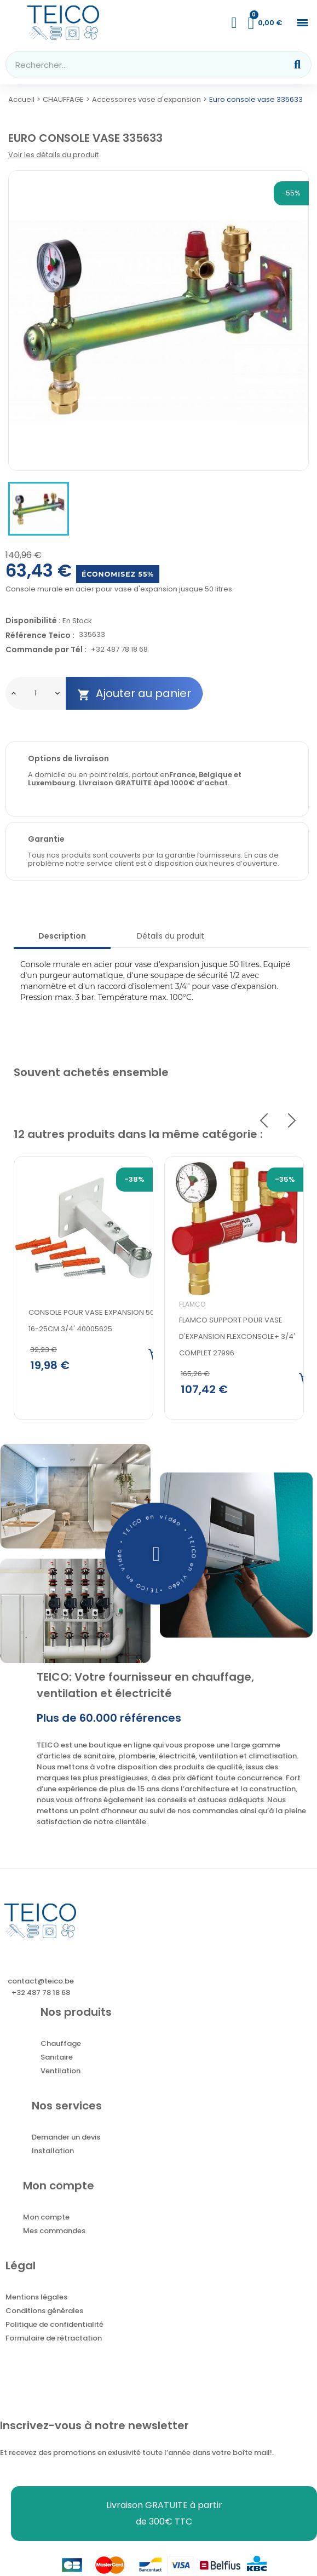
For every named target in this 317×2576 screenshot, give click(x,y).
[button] (302, 23)
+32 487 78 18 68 (119, 650)
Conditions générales (44, 2313)
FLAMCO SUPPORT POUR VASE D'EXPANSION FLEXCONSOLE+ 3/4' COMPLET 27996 (237, 1336)
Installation (53, 2153)
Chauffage (61, 2045)
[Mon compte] (234, 23)
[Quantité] (35, 693)
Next (291, 1120)
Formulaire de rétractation (53, 2340)
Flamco (192, 1304)
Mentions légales (36, 2299)
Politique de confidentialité (54, 2326)
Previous (263, 1120)
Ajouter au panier (134, 694)
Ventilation (60, 2073)
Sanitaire (57, 2059)
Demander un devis (66, 2139)
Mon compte (46, 2219)
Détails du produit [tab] (170, 935)
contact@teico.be (41, 1983)
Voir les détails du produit (53, 155)
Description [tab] (62, 935)
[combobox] (139, 64)
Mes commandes (54, 2233)
